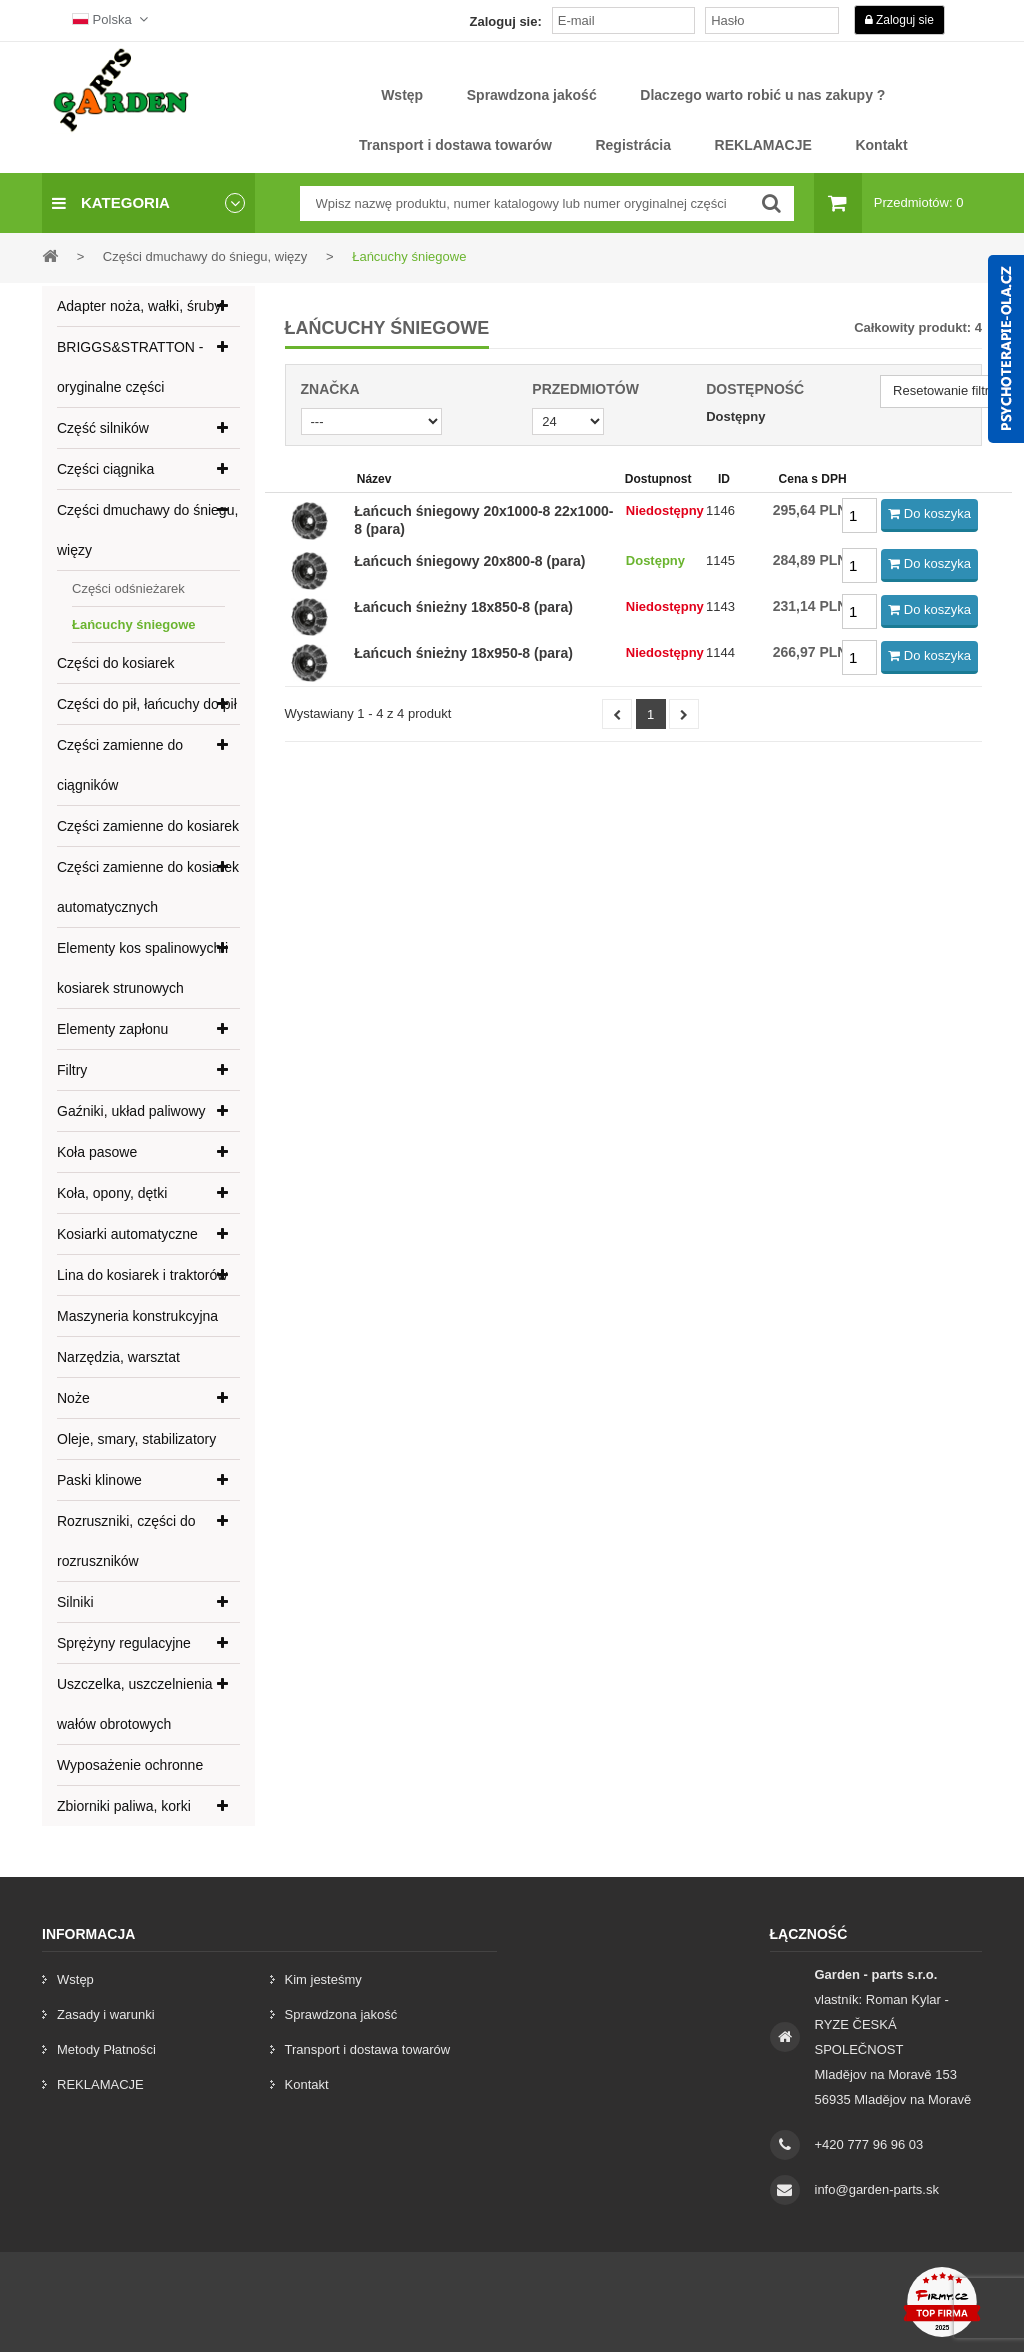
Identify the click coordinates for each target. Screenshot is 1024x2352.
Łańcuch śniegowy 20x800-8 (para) (469, 561)
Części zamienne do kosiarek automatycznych (148, 887)
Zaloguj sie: (506, 21)
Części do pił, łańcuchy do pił (147, 704)
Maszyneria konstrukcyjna (137, 1316)
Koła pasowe (97, 1152)
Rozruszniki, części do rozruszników (126, 1541)
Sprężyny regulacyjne (124, 1643)
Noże (73, 1398)
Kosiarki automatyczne (127, 1234)
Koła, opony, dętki (112, 1193)
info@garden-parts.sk (877, 2189)
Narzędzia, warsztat (118, 1357)
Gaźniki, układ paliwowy (131, 1111)
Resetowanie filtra (944, 390)
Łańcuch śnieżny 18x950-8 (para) (463, 653)
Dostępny (735, 416)
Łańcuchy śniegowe (134, 624)
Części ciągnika (105, 469)
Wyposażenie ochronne (130, 1765)
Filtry (72, 1070)
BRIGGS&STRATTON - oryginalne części (130, 367)
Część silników (103, 428)
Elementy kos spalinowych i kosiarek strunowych (142, 968)
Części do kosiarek (116, 663)
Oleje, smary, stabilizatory (136, 1439)
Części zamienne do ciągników (120, 765)
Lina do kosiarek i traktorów (142, 1275)
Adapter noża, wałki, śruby (139, 306)
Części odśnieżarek (128, 588)
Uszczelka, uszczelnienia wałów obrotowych (135, 1704)
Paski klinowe (99, 1480)
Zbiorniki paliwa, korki (124, 1806)
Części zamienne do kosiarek (148, 826)
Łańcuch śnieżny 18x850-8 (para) (463, 607)
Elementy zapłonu (112, 1029)
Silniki (75, 1602)
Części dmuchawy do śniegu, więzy (147, 530)
